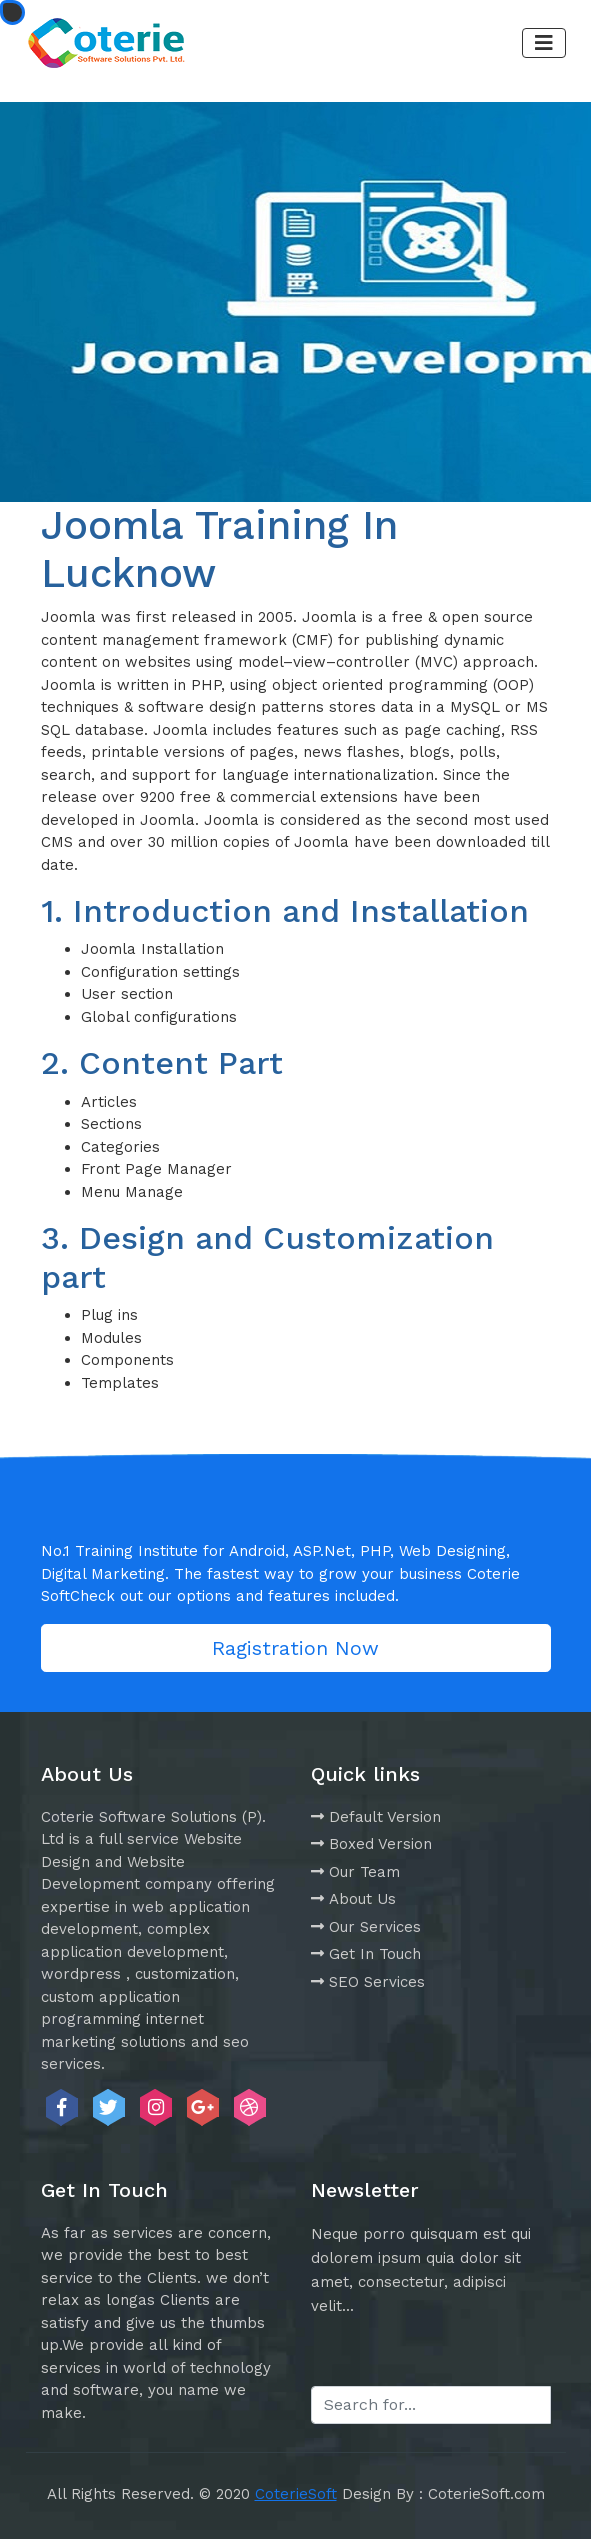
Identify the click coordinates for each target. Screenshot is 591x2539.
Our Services (366, 1927)
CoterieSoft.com (486, 2494)
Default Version (376, 1817)
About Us (353, 1899)
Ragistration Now (295, 1648)
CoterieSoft (296, 2494)
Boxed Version (371, 1844)
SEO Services (368, 1982)
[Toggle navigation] (544, 43)
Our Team (355, 1872)
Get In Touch (366, 1954)
